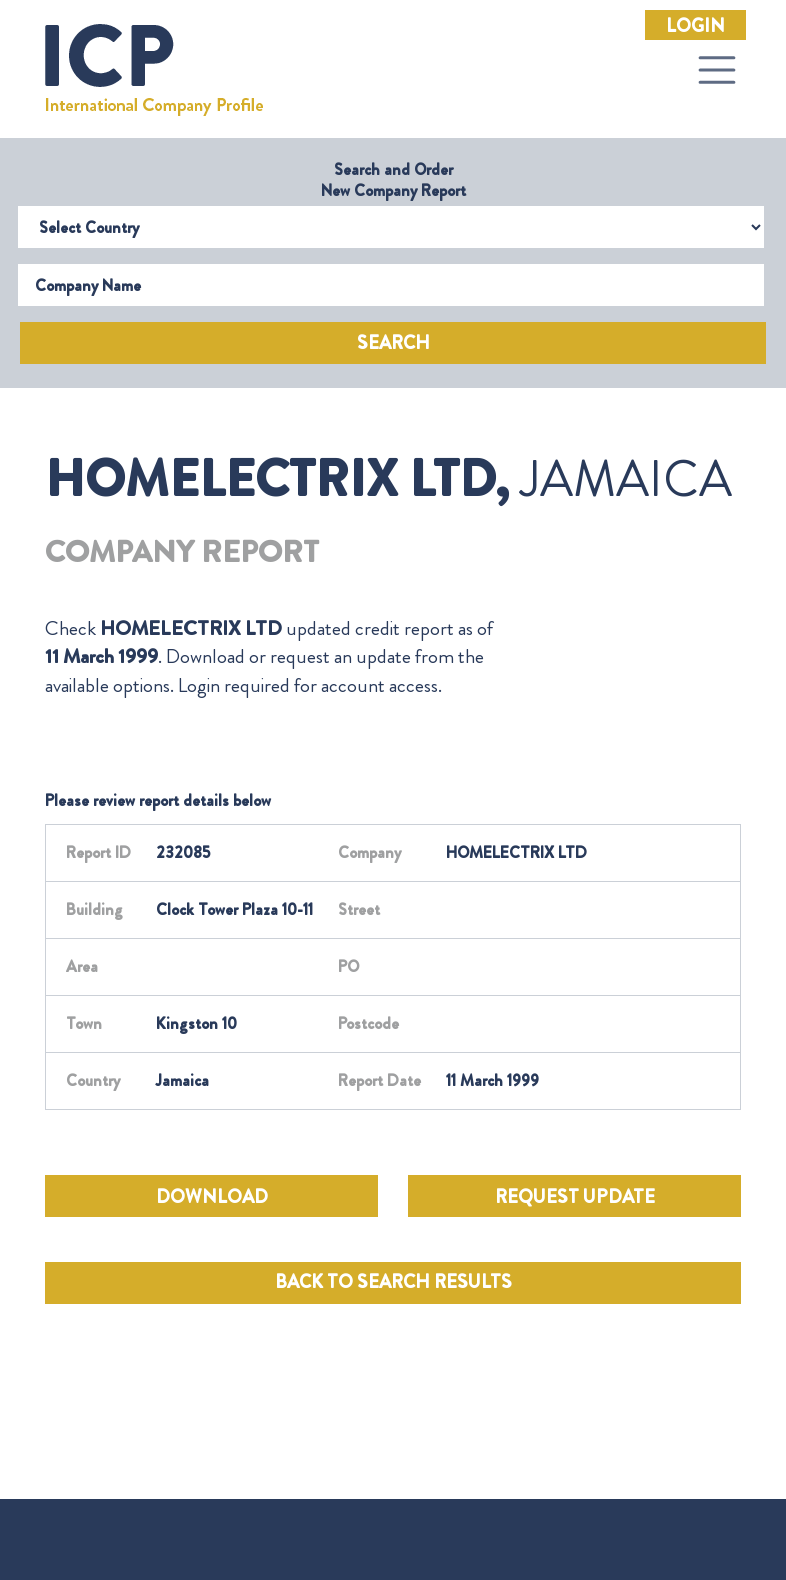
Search (393, 343)
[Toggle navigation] (717, 70)
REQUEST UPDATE (575, 1197)
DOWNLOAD (212, 1197)
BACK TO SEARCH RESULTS (393, 1282)
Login (695, 26)
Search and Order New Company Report (393, 180)
